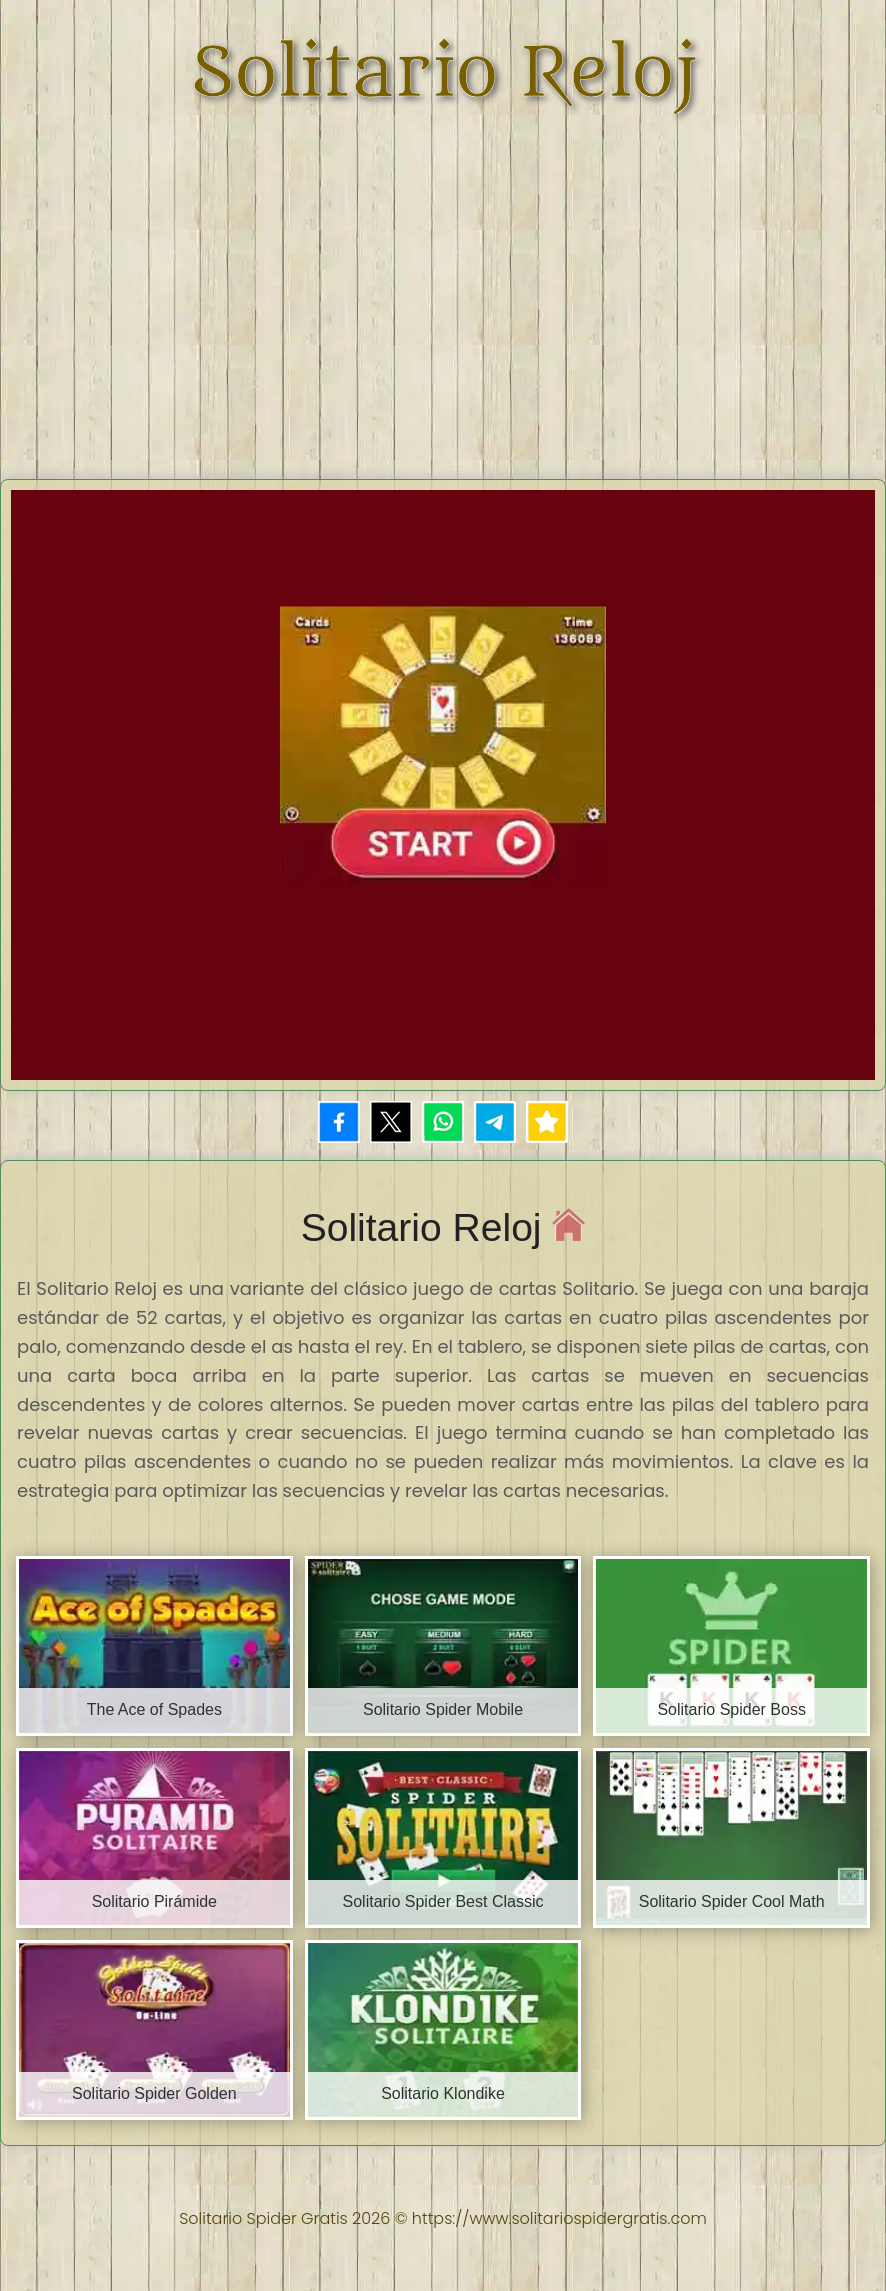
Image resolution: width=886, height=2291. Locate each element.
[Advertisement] (446, 285)
